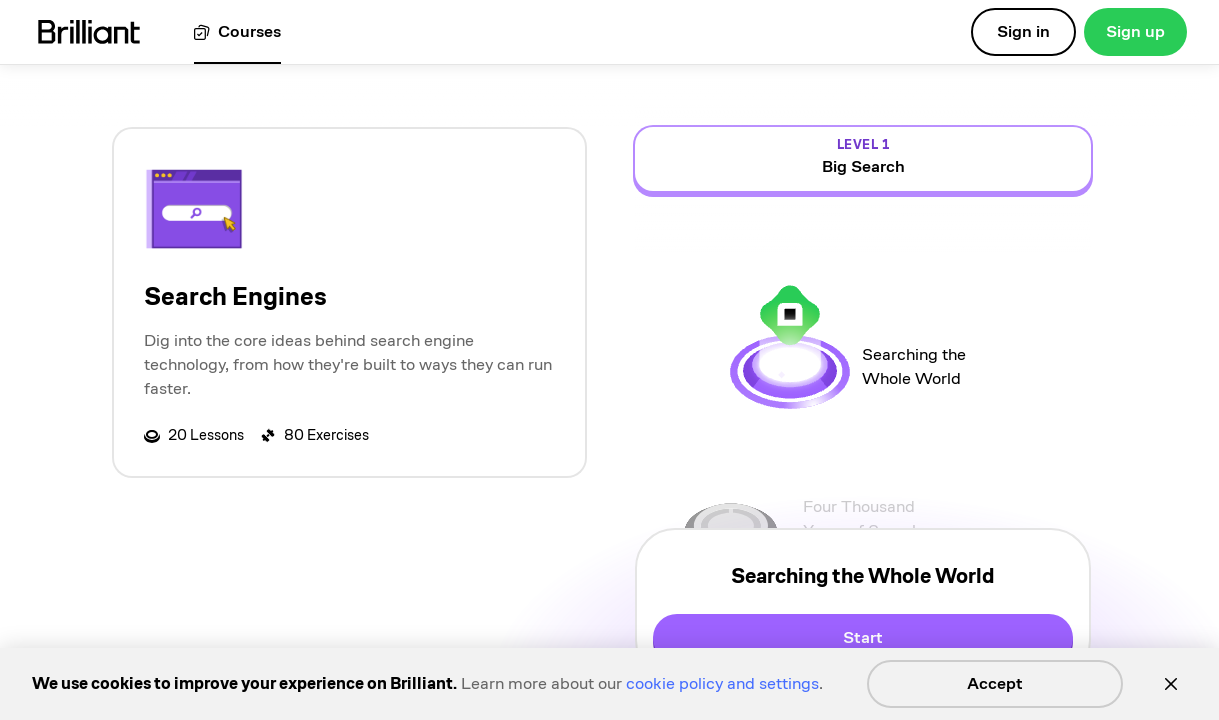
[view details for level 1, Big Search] (863, 159)
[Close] (1171, 684)
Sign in (1023, 31)
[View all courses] (237, 32)
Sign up (1135, 31)
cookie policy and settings (722, 683)
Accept (995, 683)
